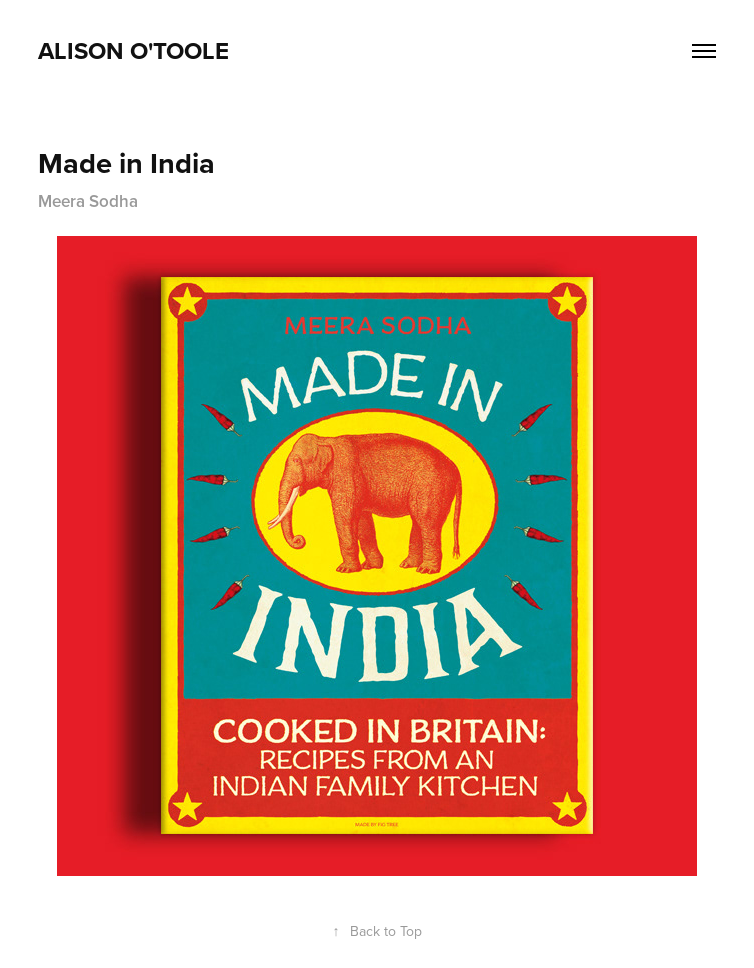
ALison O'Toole (133, 50)
